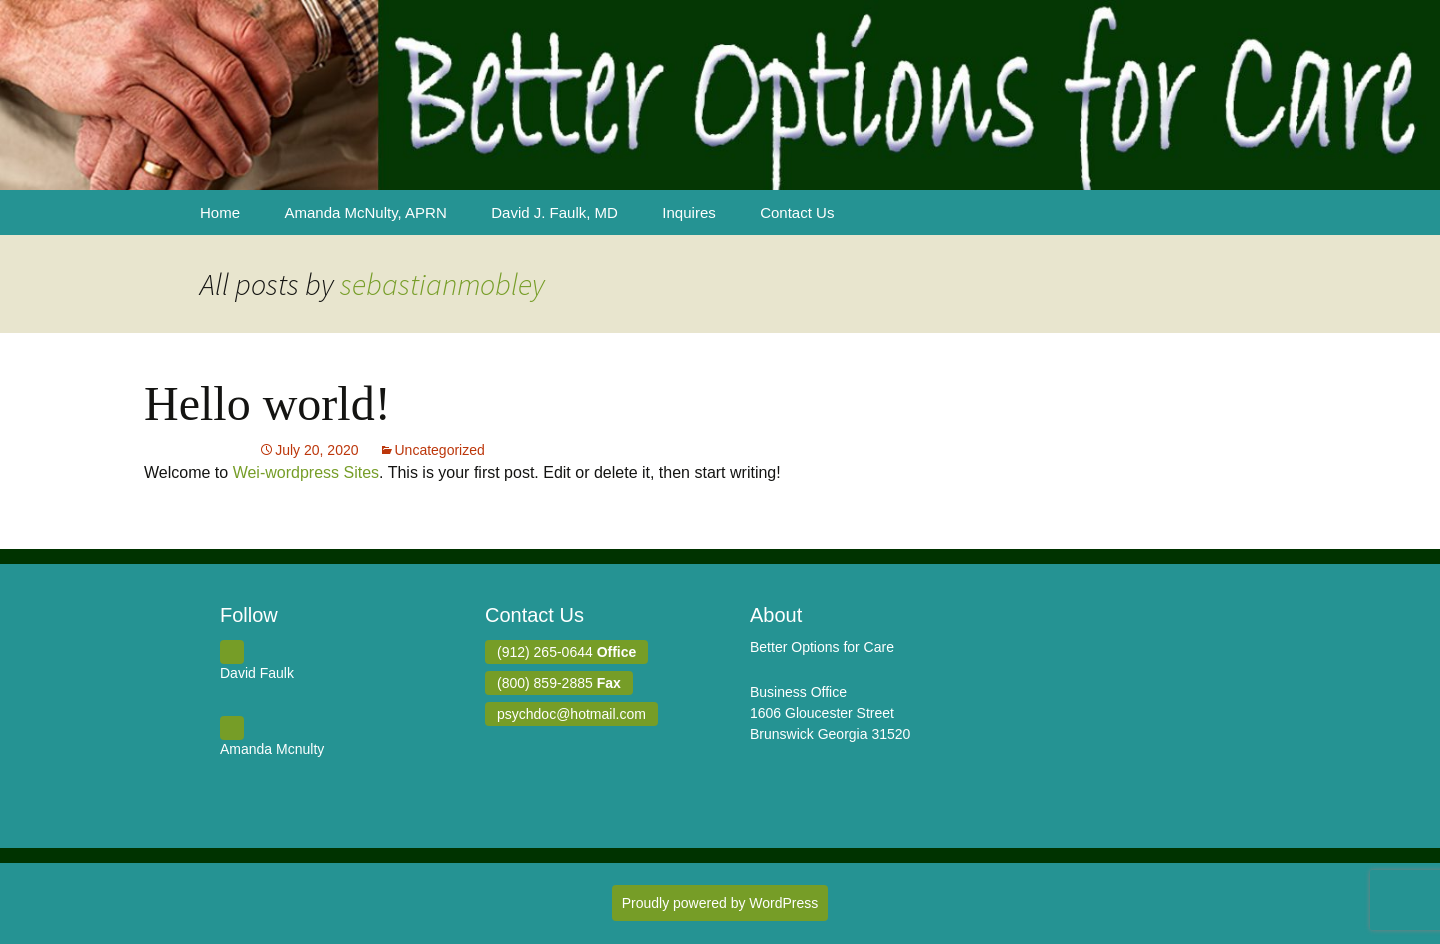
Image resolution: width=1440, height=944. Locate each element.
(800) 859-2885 (559, 683)
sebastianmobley (442, 284)
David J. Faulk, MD (554, 212)
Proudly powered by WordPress (720, 903)
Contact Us (797, 212)
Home (220, 212)
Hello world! (267, 403)
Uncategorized (440, 450)
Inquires (688, 212)
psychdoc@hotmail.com (571, 714)
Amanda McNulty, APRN (365, 212)
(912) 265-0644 (566, 652)
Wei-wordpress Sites (306, 472)
